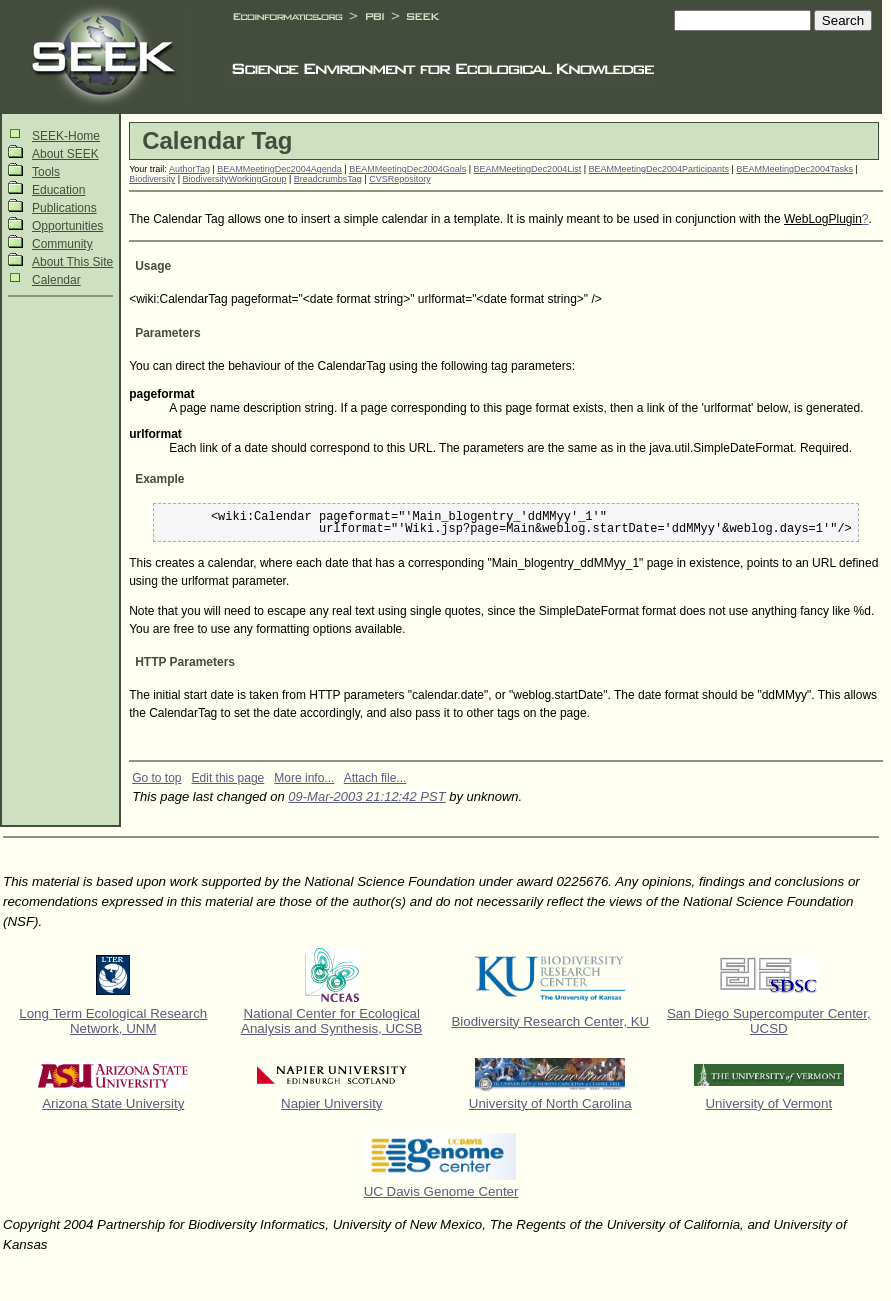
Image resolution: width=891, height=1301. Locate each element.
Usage (153, 266)
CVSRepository (400, 179)
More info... (304, 778)
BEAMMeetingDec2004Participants (659, 169)
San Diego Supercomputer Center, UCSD (769, 1021)
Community (62, 244)
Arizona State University (113, 1103)
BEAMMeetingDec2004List (528, 169)
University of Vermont (768, 1103)
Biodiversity (152, 179)
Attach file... (375, 778)
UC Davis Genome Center (441, 1191)
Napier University (331, 1103)
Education (58, 190)
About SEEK (65, 154)
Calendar (56, 280)
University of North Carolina (550, 1103)
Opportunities (67, 226)
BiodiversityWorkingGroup (235, 179)
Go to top (156, 778)
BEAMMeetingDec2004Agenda (279, 169)
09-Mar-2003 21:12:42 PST (366, 796)
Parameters (167, 333)
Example (159, 479)
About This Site (72, 262)
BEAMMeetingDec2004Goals (407, 169)
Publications (64, 208)
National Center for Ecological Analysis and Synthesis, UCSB (332, 1021)
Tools (46, 172)
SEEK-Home (66, 136)
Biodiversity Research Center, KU (550, 1021)
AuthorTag (189, 169)
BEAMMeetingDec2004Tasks (794, 169)
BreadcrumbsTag (328, 179)
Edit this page (228, 778)
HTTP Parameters (185, 662)
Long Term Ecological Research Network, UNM (113, 1021)
